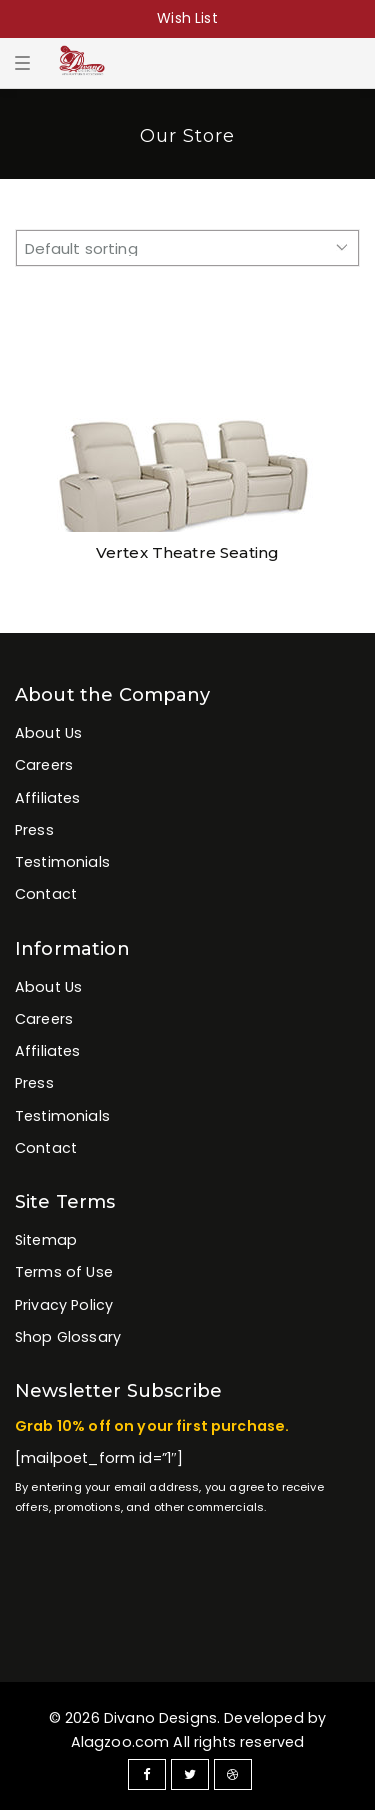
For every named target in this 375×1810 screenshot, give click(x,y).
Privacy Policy (64, 1305)
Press (34, 830)
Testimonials (62, 862)
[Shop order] (187, 248)
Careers (44, 765)
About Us (48, 733)
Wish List (187, 18)
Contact (46, 894)
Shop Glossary (68, 1337)
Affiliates (48, 798)
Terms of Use (64, 1272)
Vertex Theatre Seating (187, 552)
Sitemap (46, 1240)
